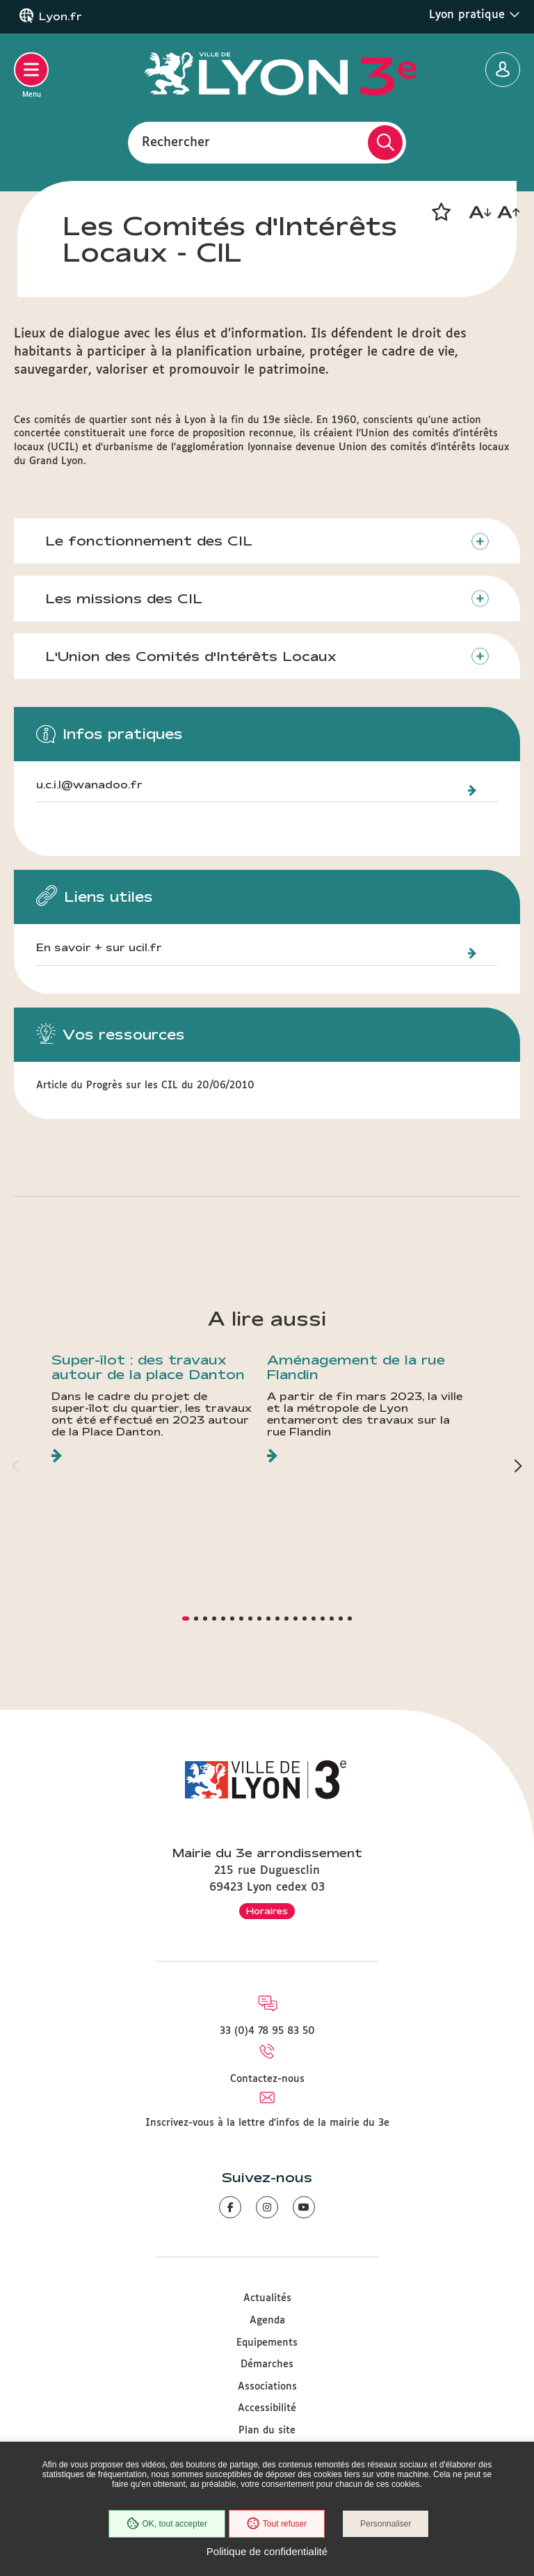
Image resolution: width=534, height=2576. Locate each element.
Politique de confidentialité (267, 2551)
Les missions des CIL (123, 598)
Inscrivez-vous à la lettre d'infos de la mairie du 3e (267, 2123)
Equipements (267, 2343)
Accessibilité (267, 2408)
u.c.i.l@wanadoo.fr (89, 784)
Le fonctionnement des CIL (148, 540)
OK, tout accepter (166, 2523)
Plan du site (267, 2430)
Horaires (267, 1911)
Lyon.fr (60, 16)
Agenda (267, 2320)
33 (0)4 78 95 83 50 (267, 2031)
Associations (267, 2387)
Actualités (267, 2298)
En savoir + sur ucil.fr (99, 947)
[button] (440, 212)
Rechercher (176, 142)
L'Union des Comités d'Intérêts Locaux (191, 656)
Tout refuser (277, 2523)
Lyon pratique (474, 14)
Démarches (267, 2364)
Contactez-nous (267, 2079)
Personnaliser (385, 2524)
